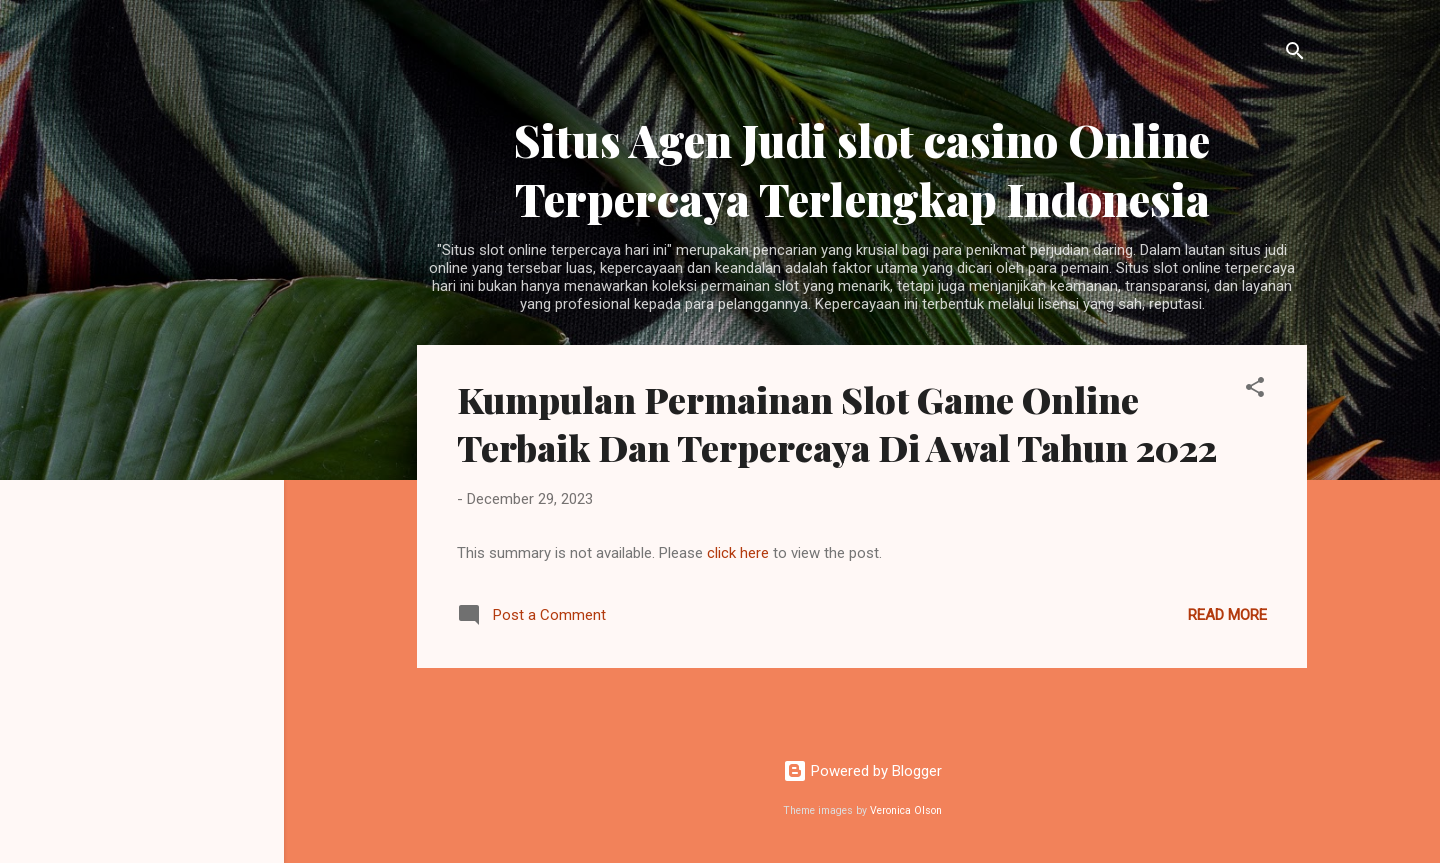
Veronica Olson (906, 810)
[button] (1255, 390)
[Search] (1295, 54)
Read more (1227, 615)
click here (740, 553)
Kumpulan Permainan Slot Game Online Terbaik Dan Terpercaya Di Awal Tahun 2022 (837, 423)
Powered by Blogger (862, 771)
